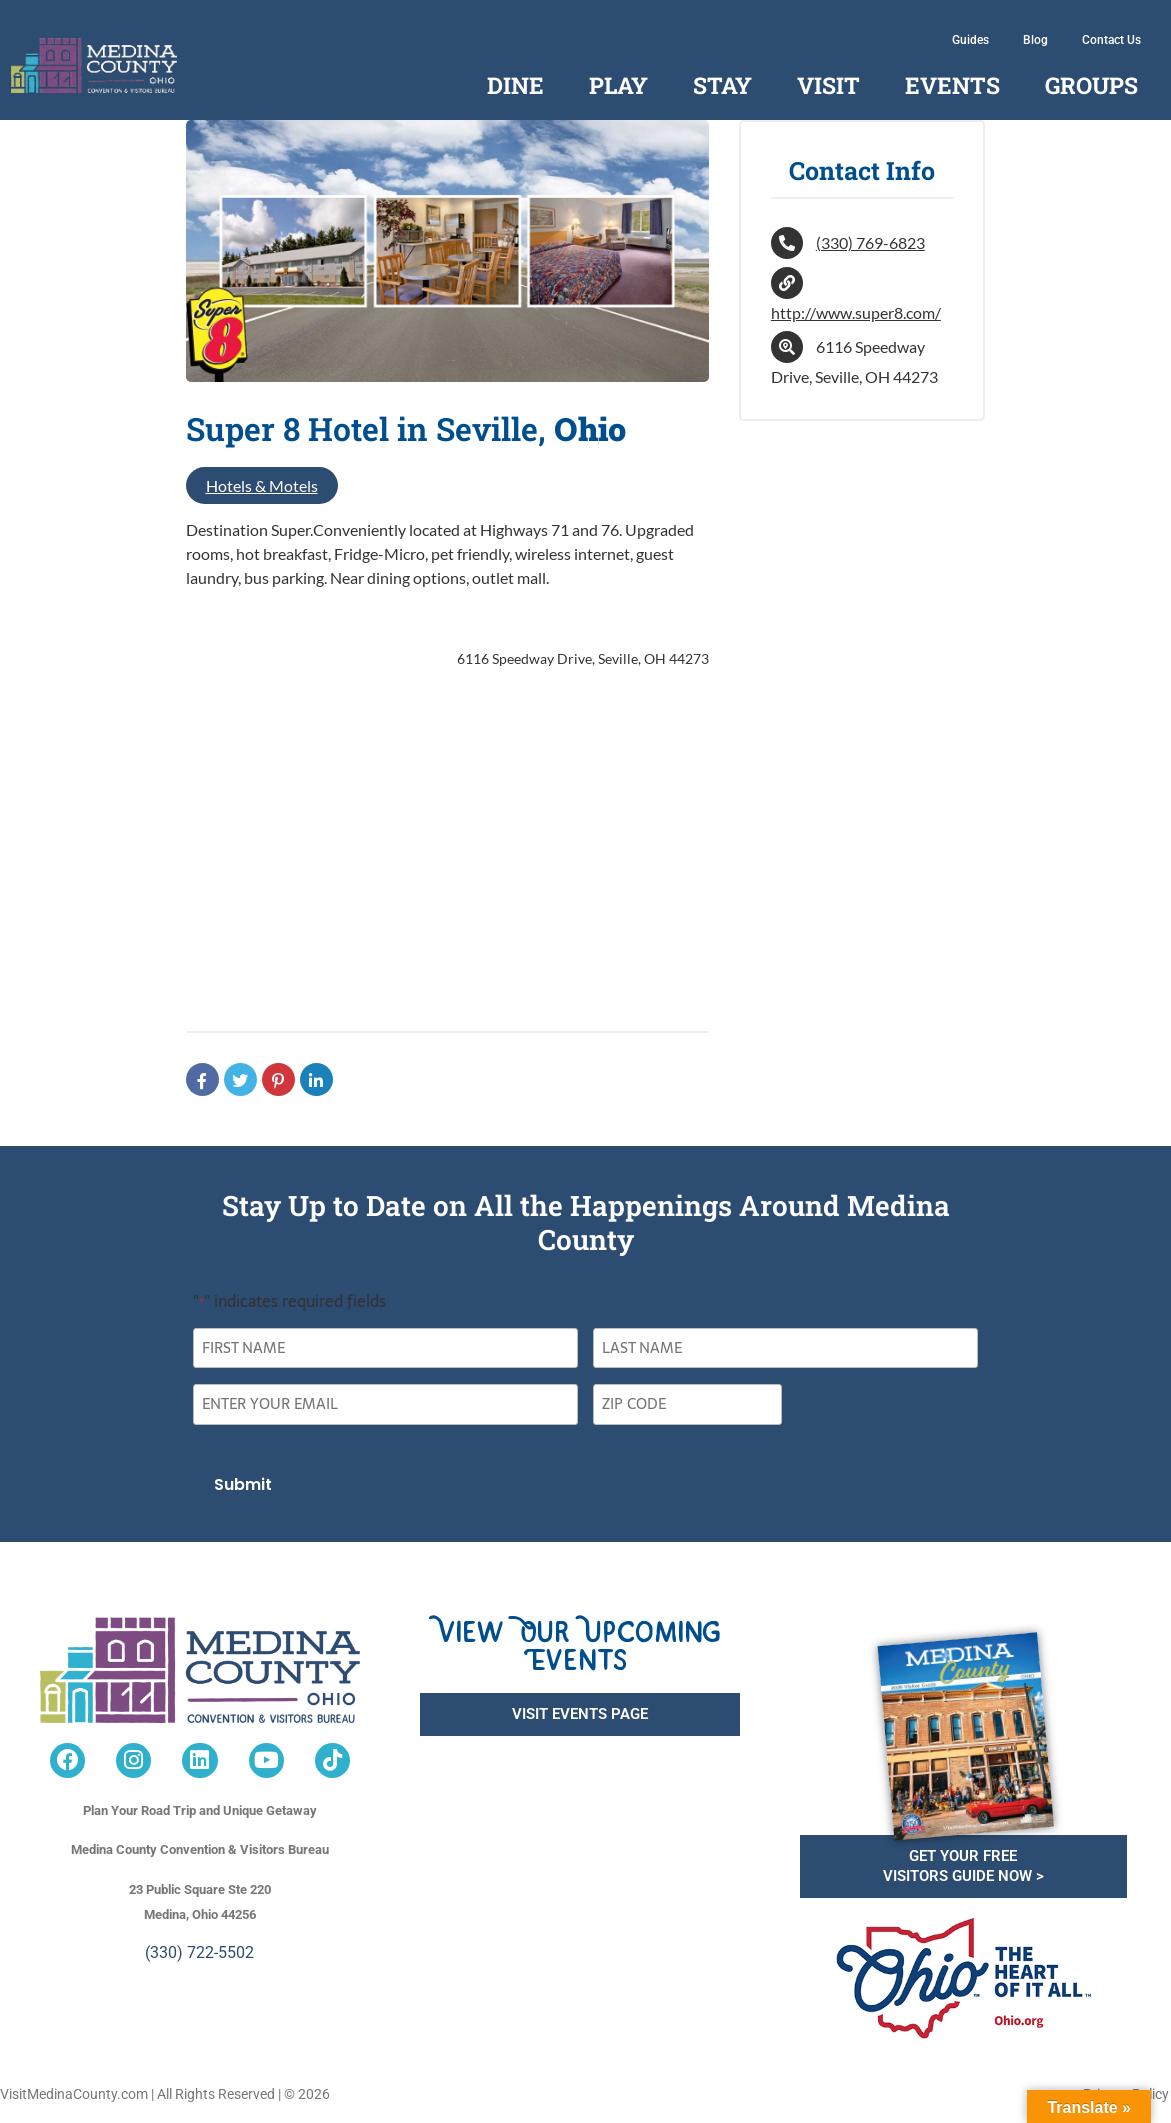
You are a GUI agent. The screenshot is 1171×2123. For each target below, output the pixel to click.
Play (618, 85)
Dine (515, 85)
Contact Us (1111, 40)
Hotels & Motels (262, 485)
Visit (828, 85)
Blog (1035, 40)
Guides (970, 40)
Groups (1091, 85)
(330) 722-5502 (199, 1952)
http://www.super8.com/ (856, 312)
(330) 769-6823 (870, 242)
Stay (722, 85)
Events (952, 85)
